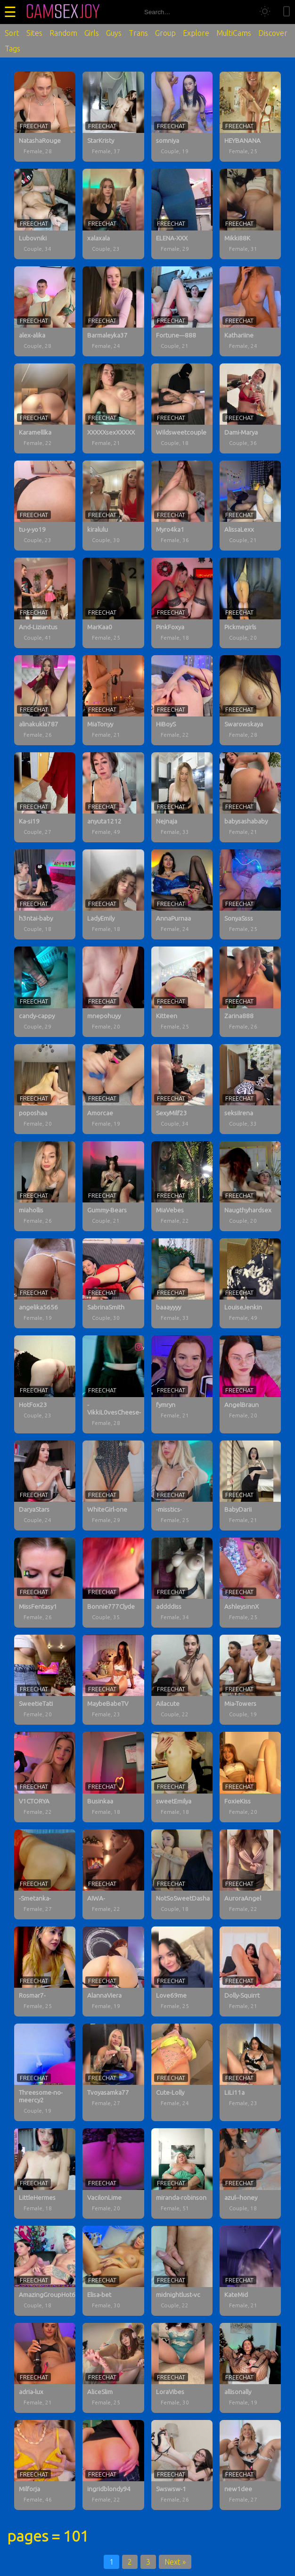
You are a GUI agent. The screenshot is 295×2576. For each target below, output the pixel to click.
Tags (12, 48)
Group (165, 33)
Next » (175, 2562)
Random (63, 33)
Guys (114, 33)
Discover (272, 33)
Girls (91, 33)
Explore (196, 33)
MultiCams (233, 33)
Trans (138, 33)
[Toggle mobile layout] (286, 12)
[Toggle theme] (264, 12)
